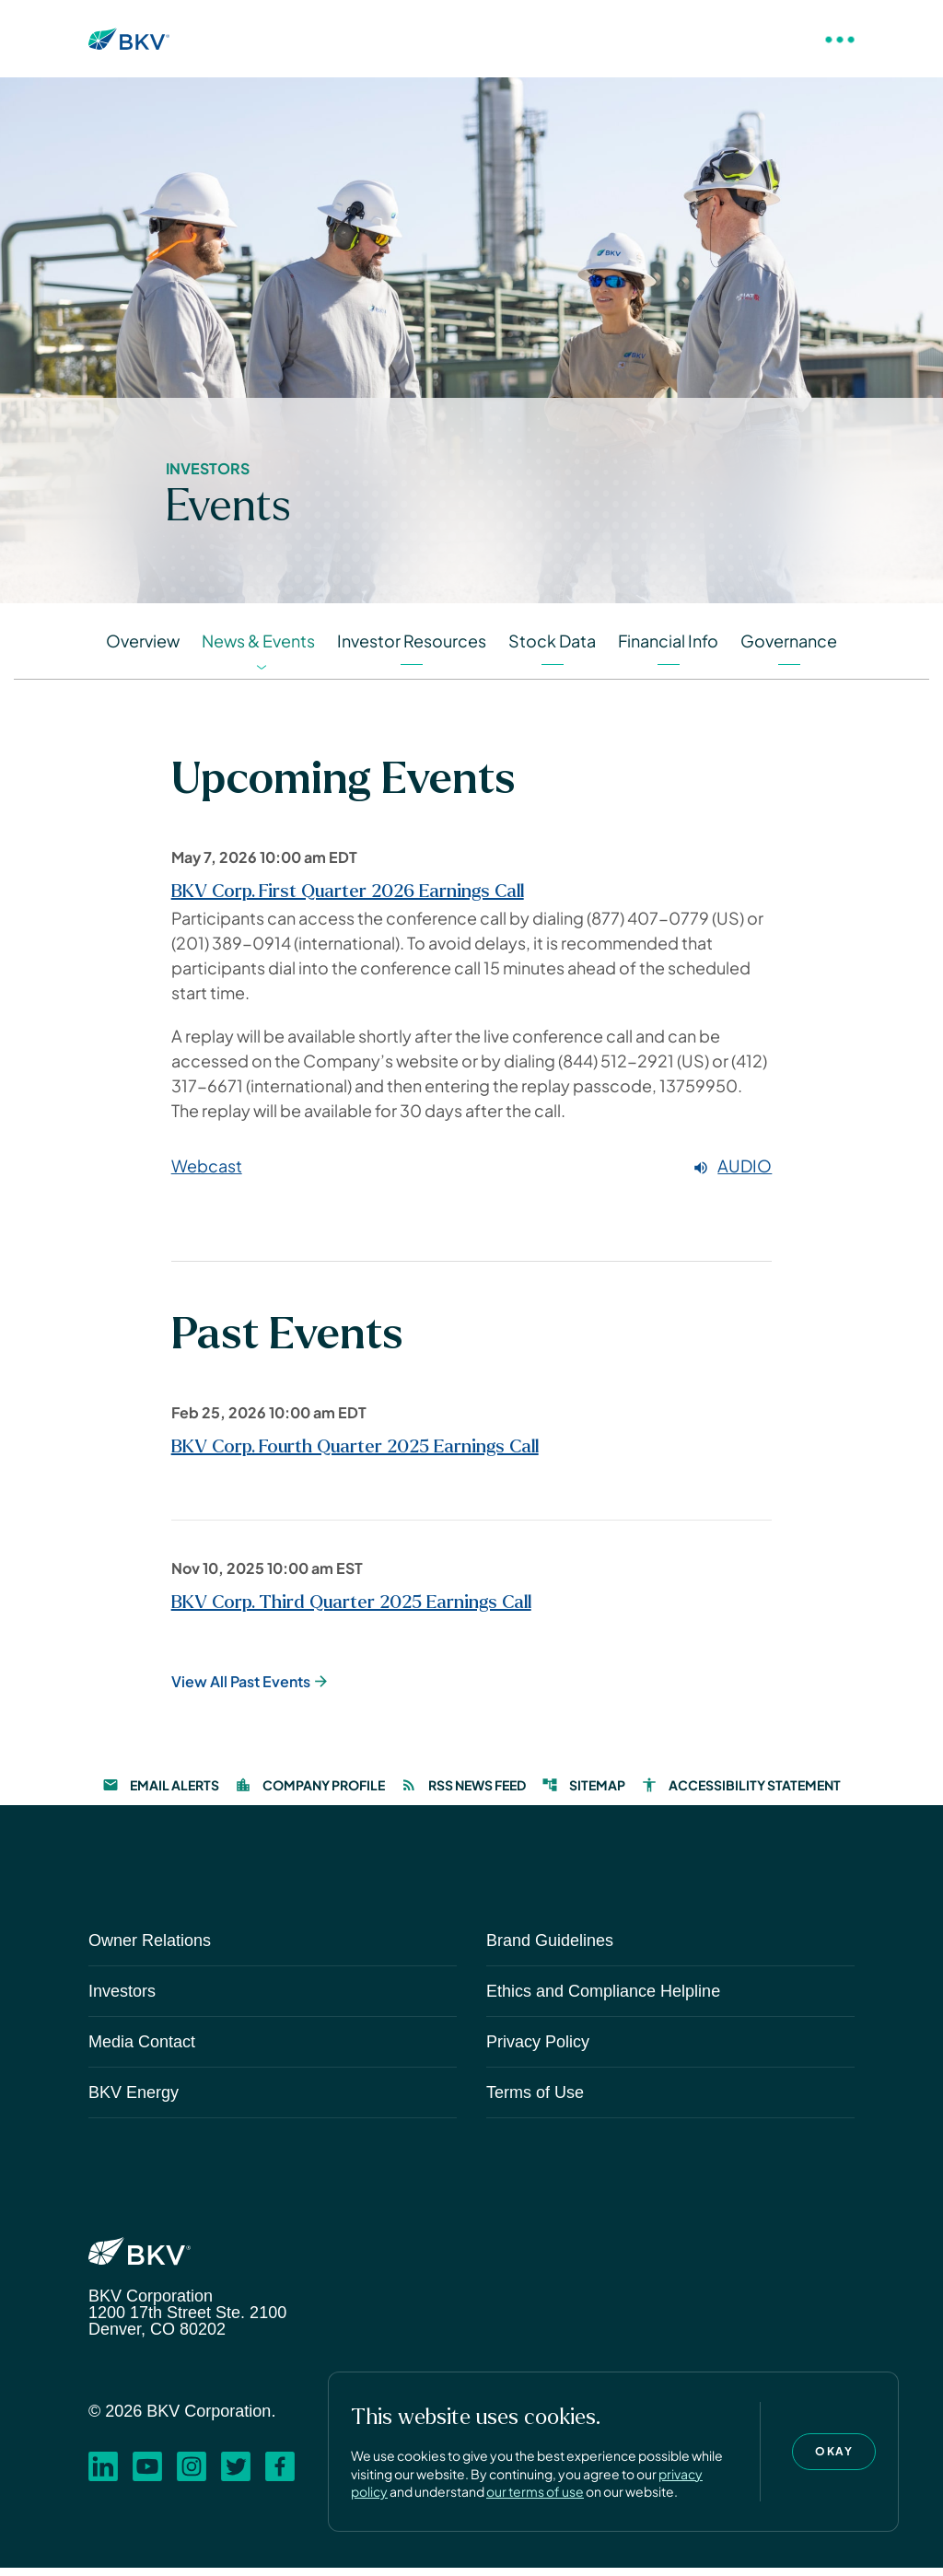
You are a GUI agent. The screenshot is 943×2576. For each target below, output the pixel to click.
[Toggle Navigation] (840, 38)
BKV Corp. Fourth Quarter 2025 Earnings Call (355, 1454)
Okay (834, 2451)
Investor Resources (411, 649)
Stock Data (552, 649)
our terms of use (535, 2491)
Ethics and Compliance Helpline (603, 1999)
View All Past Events (240, 1689)
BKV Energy (133, 2101)
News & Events (258, 649)
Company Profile (310, 1793)
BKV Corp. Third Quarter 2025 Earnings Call (351, 1610)
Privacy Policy (537, 2050)
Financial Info (668, 649)
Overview (143, 649)
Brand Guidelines (549, 1949)
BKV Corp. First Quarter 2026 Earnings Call (347, 900)
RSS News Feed (463, 1793)
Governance (788, 649)
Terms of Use (535, 2101)
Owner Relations (149, 1949)
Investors (122, 1999)
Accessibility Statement (741, 1793)
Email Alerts (160, 1793)
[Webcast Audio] (472, 1176)
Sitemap (583, 1793)
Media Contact (141, 2050)
